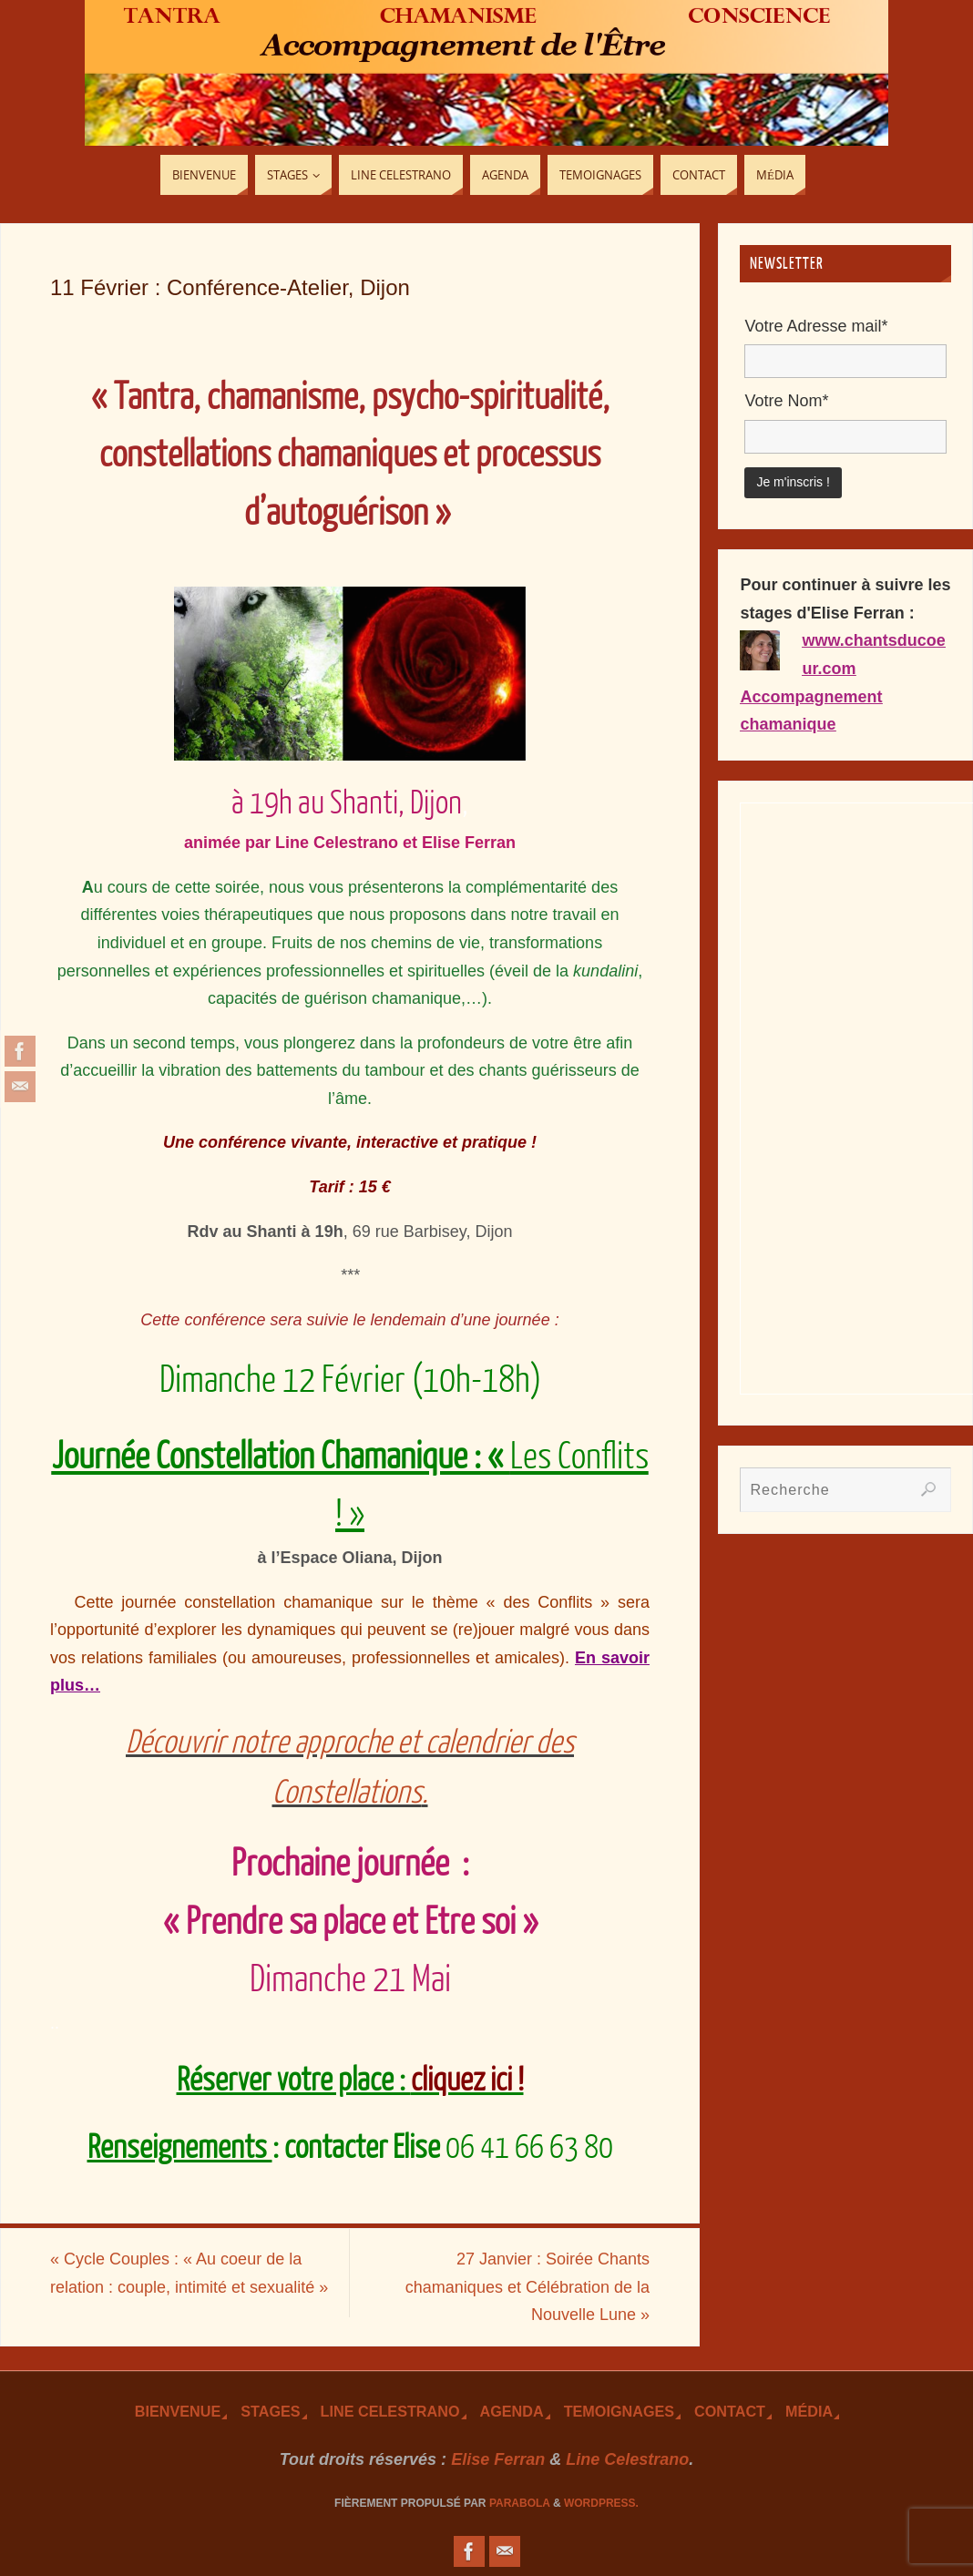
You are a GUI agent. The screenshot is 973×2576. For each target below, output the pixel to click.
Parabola (519, 2503)
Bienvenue (177, 2411)
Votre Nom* (786, 401)
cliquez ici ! (467, 2080)
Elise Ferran (498, 2459)
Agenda (512, 2411)
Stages (270, 2411)
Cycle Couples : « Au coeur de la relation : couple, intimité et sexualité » (189, 2273)
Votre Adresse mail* (815, 326)
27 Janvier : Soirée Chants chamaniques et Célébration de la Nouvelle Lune (527, 2287)
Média (809, 2411)
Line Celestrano (390, 2411)
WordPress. (601, 2503)
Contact (729, 2411)
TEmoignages (619, 2411)
